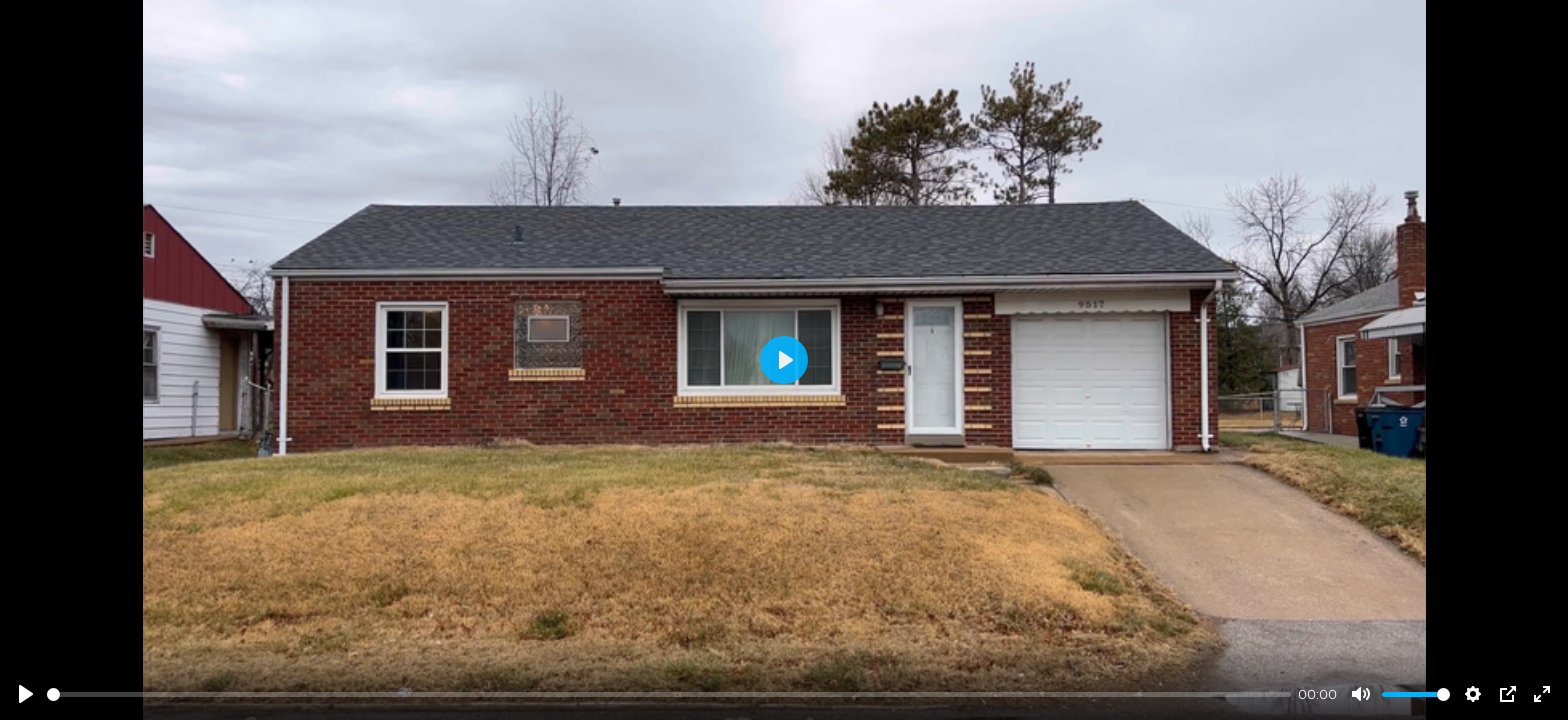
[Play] (26, 694)
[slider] (669, 694)
